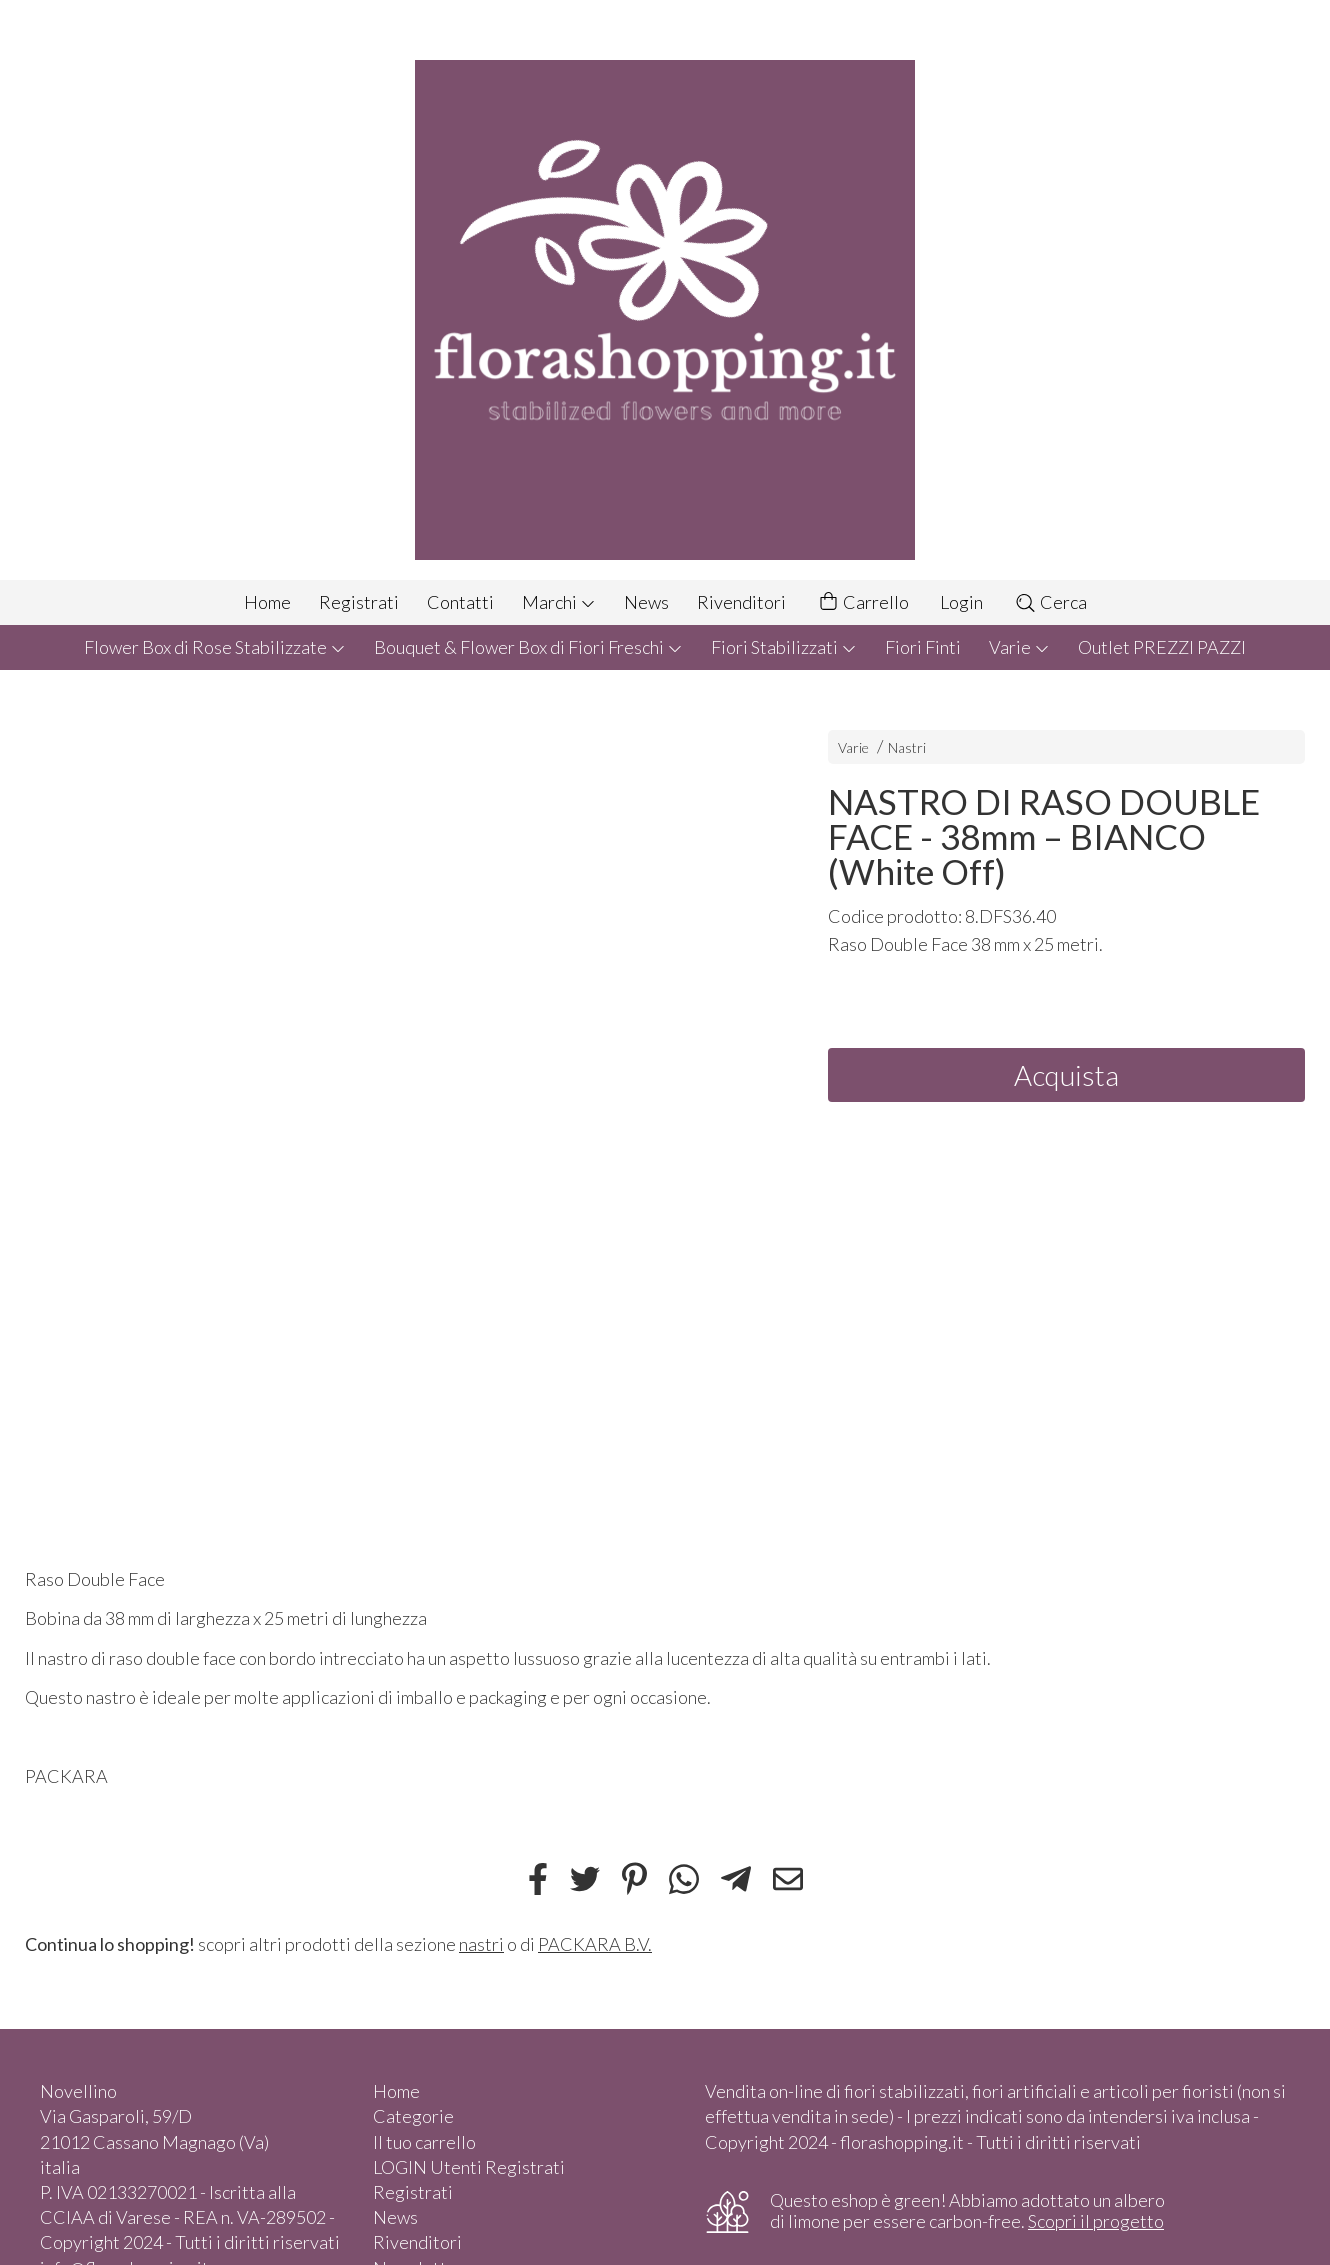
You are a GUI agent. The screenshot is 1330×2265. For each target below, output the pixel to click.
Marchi (559, 602)
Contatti (460, 602)
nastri (481, 1944)
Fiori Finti (923, 647)
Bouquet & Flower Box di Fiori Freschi (528, 647)
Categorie (413, 2116)
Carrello (863, 602)
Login (961, 602)
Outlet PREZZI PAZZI (1162, 647)
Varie (1019, 647)
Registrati (359, 602)
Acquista (1066, 1075)
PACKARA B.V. (595, 1944)
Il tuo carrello (424, 2142)
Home (267, 602)
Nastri (907, 747)
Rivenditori (741, 602)
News (646, 602)
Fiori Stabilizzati (784, 647)
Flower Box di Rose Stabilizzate (215, 647)
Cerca (1050, 602)
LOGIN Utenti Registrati (469, 2167)
